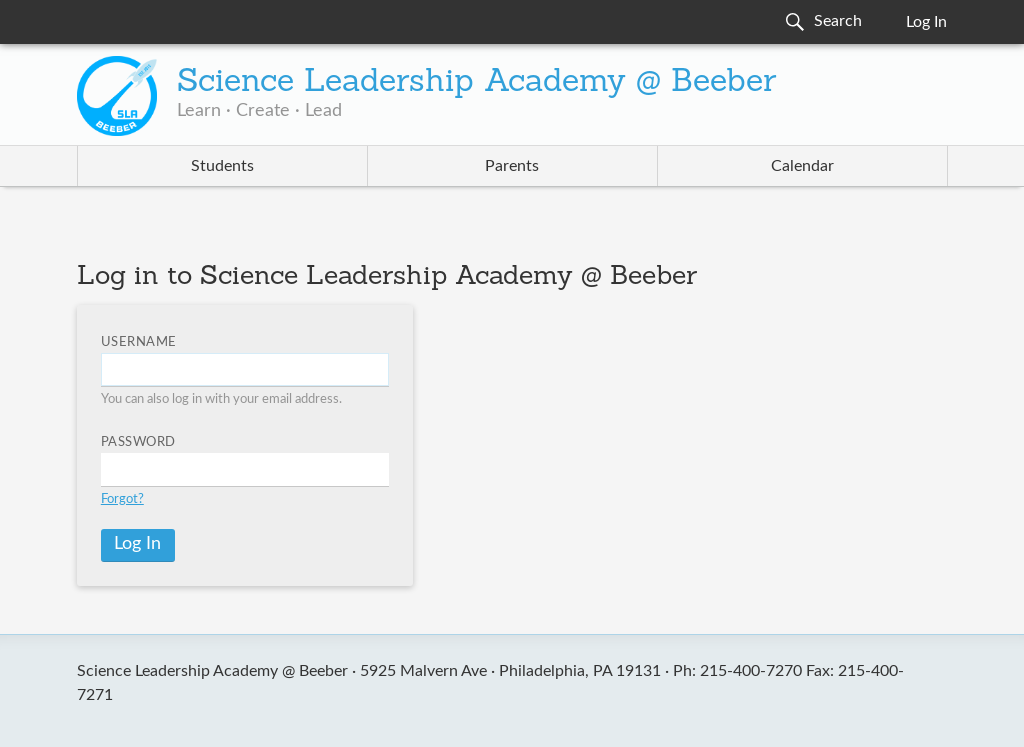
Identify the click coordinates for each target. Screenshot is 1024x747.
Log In (926, 22)
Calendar (802, 166)
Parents (512, 166)
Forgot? (122, 499)
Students (222, 166)
